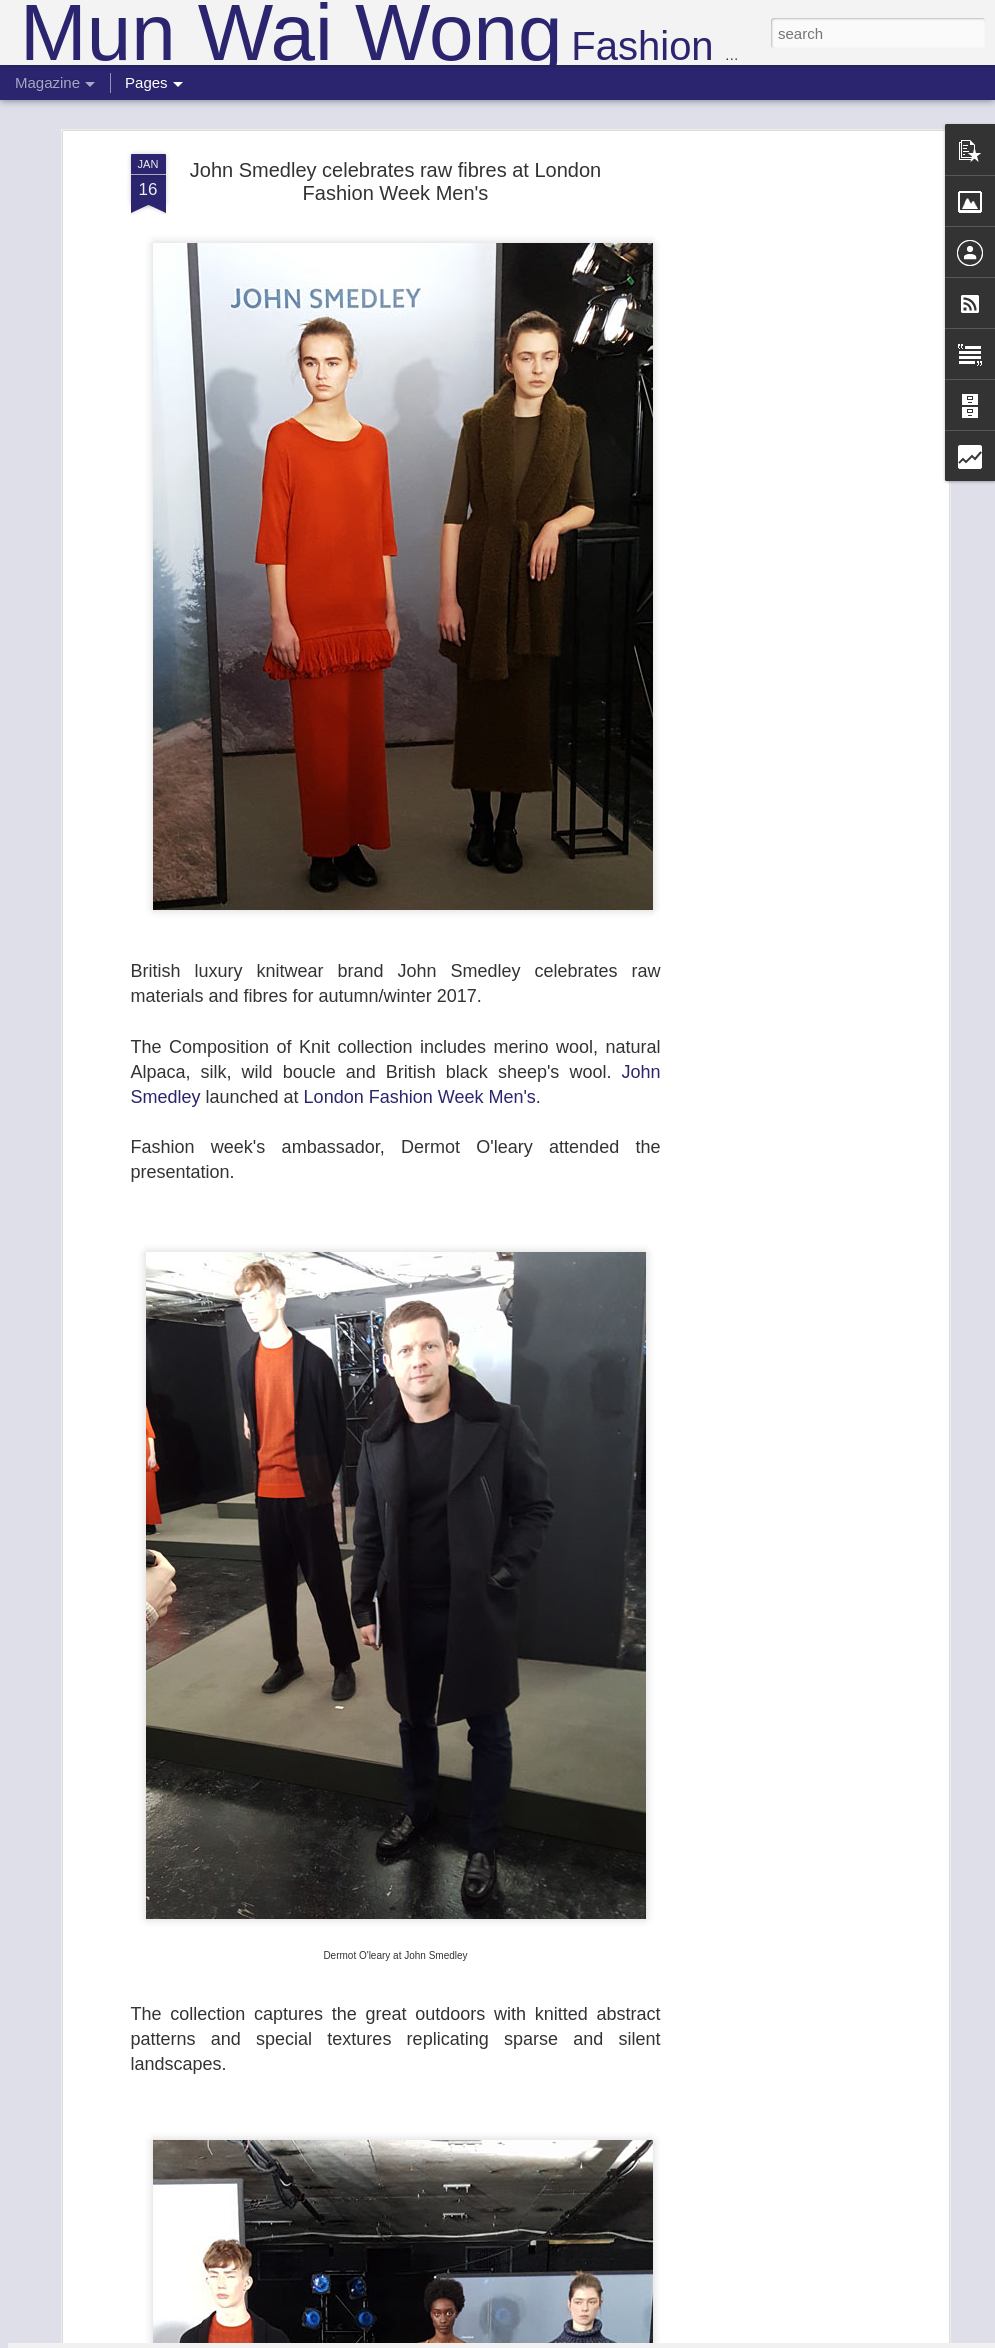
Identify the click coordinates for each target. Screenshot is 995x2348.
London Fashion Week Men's (420, 987)
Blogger (560, 2337)
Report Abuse (618, 2337)
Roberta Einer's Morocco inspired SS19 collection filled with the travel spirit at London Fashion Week (487, 2107)
